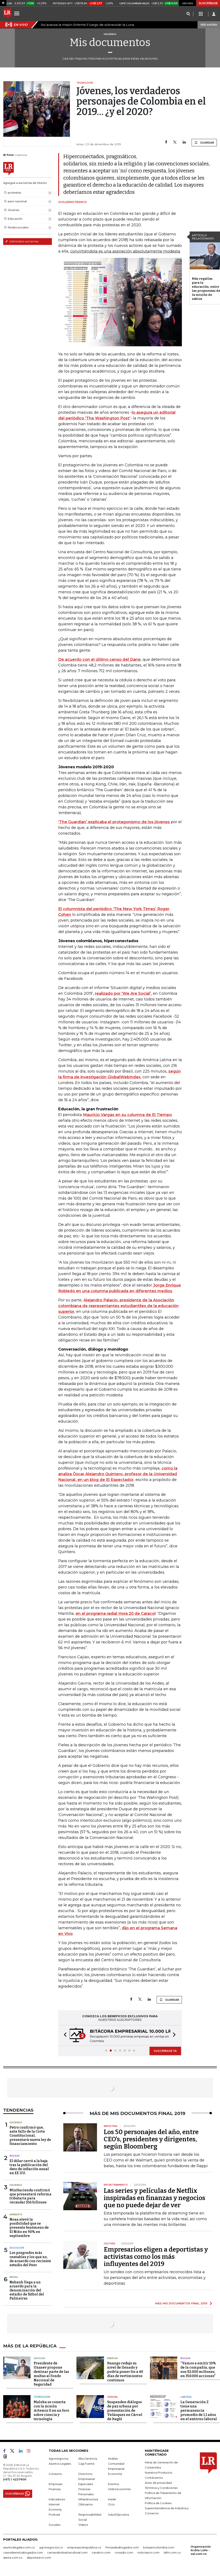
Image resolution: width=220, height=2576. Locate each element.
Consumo (55, 2473)
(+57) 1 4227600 (14, 2479)
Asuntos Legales (60, 2463)
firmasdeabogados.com (122, 2547)
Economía (115, 2473)
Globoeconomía (119, 2489)
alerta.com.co (12, 2557)
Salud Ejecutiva (118, 2514)
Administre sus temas (21, 241)
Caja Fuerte (86, 2463)
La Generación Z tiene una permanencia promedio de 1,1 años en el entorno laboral (198, 2410)
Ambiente (16, 2214)
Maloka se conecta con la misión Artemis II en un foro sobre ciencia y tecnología (51, 2410)
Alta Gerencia (87, 2458)
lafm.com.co (172, 2552)
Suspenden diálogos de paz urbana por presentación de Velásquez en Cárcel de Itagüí (124, 2410)
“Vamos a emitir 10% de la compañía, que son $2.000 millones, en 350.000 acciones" (198, 2369)
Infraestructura (88, 2499)
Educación (17, 2247)
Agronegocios (58, 2458)
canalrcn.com (101, 2552)
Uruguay (39, 2358)
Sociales (54, 2524)
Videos (83, 2524)
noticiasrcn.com (148, 2552)
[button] (64, 2035)
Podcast (54, 2514)
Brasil (14, 2277)
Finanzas (55, 2489)
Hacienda (16, 2122)
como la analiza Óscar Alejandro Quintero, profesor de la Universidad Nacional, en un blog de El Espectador (117, 1474)
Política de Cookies (158, 2503)
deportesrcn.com (39, 2557)
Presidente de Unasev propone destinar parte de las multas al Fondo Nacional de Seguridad (51, 2373)
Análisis (113, 2458)
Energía (112, 2358)
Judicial (112, 2396)
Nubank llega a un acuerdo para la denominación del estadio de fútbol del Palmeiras (27, 2290)
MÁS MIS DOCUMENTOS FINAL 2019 (181, 2303)
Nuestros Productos (158, 2472)
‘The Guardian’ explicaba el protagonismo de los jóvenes (114, 822)
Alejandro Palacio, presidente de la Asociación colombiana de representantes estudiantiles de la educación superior (118, 1306)
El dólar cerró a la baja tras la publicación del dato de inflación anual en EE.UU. (29, 2167)
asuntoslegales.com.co (19, 2547)
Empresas (55, 2484)
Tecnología (42, 2396)
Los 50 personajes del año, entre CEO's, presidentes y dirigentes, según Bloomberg (151, 2139)
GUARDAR (204, 142)
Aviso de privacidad (158, 2482)
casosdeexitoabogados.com (23, 2552)
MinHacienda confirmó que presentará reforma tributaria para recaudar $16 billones (30, 2196)
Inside (112, 2499)
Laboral (186, 2396)
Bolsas (15, 2155)
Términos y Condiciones (161, 2487)
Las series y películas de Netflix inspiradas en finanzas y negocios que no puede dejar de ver (154, 2198)
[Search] (188, 14)
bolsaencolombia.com (158, 2547)
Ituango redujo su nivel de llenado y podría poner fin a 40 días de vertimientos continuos (125, 2371)
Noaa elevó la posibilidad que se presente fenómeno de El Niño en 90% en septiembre (29, 2227)
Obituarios (85, 2504)
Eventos (113, 2484)
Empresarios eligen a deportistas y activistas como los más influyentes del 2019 (156, 2257)
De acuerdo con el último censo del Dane (99, 659)
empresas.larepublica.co (84, 2547)
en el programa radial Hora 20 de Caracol (116, 1613)
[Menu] (17, 13)
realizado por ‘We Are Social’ (123, 993)
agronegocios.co (51, 2547)
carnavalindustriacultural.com (67, 2552)
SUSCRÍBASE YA (165, 2050)
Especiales (85, 2484)
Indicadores (57, 2499)
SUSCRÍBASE (208, 3)
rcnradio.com (124, 2552)
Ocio (111, 2504)
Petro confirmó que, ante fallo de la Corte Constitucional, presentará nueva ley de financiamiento (30, 2135)
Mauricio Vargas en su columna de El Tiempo (127, 1114)
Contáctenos (154, 2477)
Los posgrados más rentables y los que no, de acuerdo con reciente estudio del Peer (30, 2259)
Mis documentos (110, 42)
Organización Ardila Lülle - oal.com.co (201, 2550)
